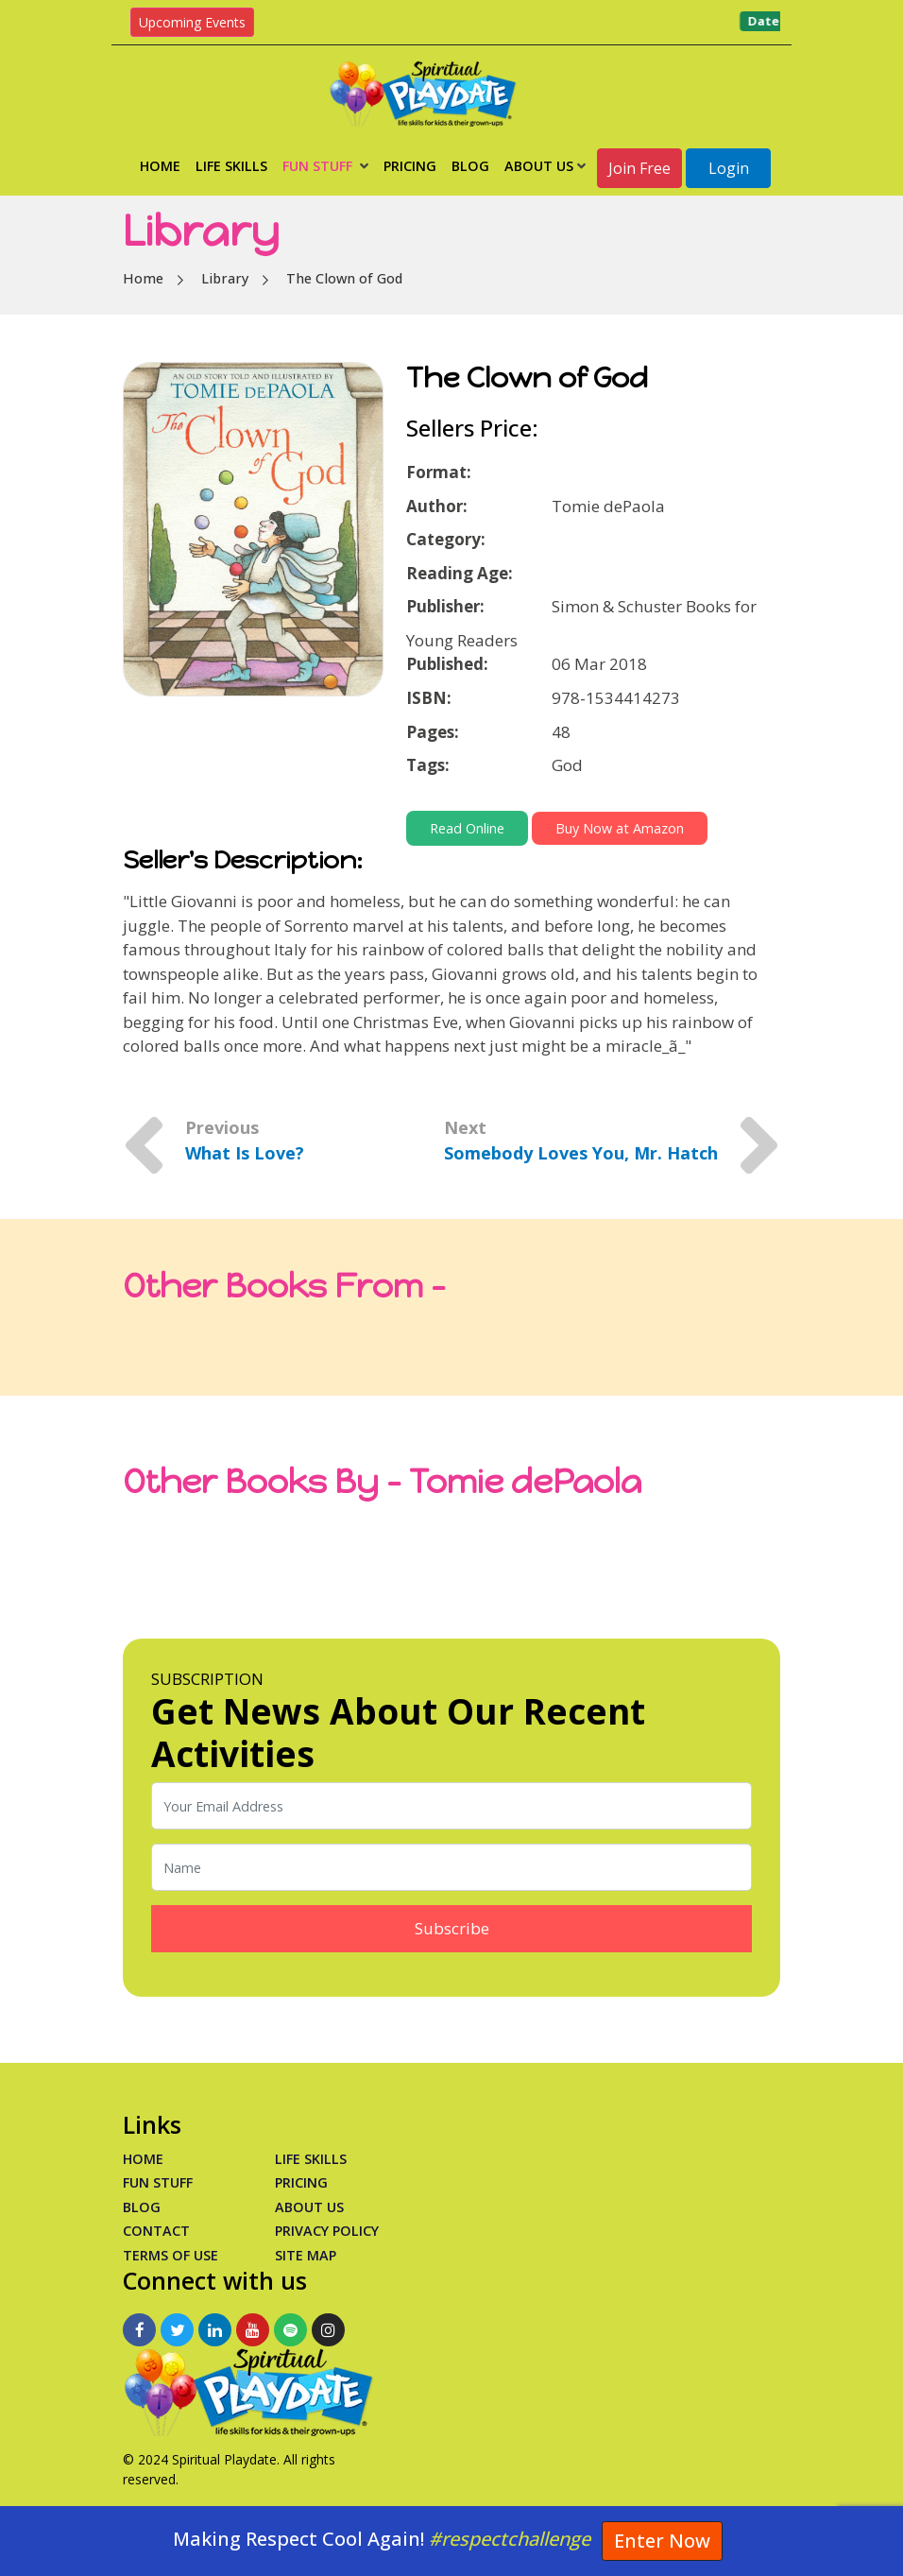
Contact (156, 2231)
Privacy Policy (327, 2231)
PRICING (301, 2182)
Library (224, 278)
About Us (545, 166)
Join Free (639, 168)
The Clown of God (344, 278)
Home (160, 166)
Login (728, 168)
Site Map (305, 2255)
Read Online (467, 828)
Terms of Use (170, 2255)
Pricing (409, 166)
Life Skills (231, 166)
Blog (470, 166)
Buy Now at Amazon (619, 828)
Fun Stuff (325, 166)
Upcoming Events (192, 22)
